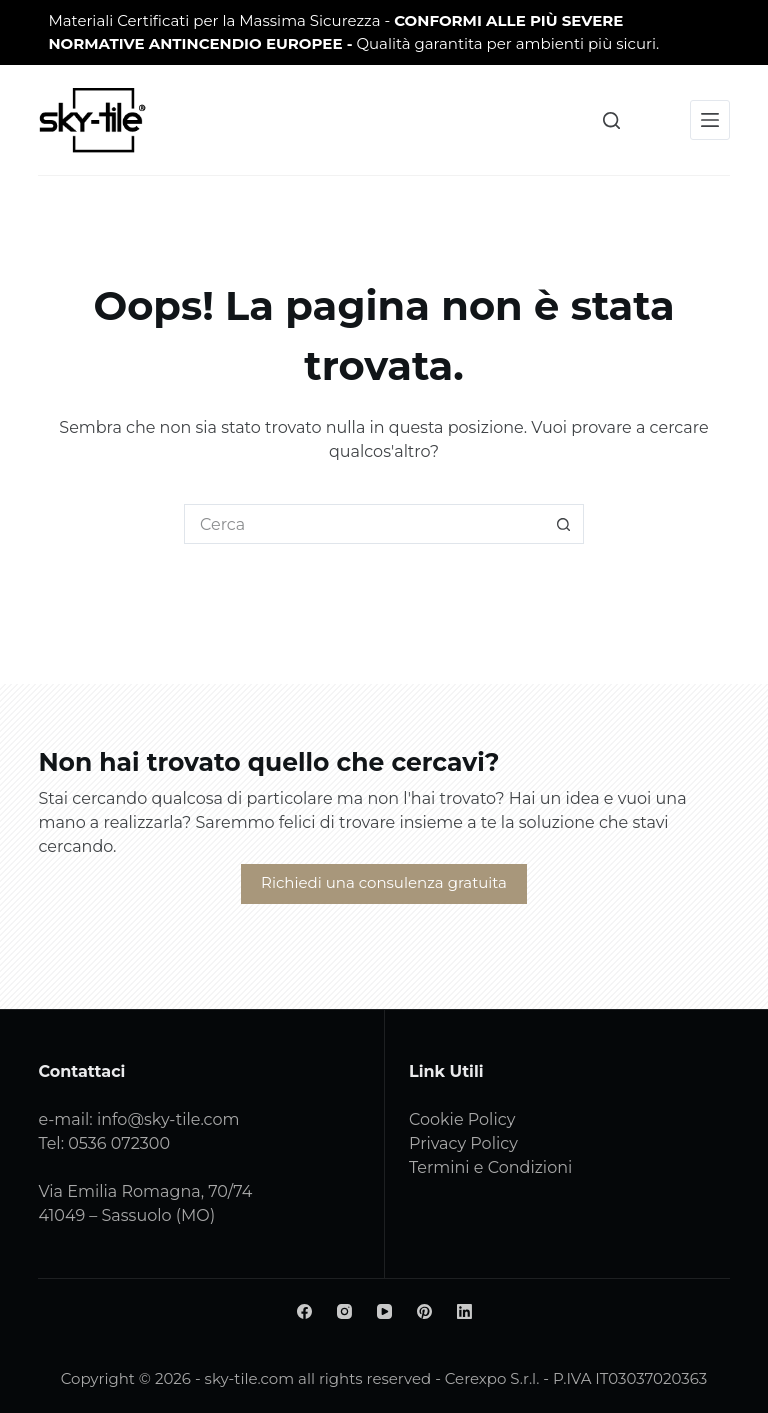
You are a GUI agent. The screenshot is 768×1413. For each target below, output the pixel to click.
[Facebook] (304, 1311)
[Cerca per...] (364, 524)
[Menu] (710, 120)
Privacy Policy (463, 1143)
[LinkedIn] (464, 1311)
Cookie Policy (462, 1119)
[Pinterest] (424, 1311)
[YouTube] (384, 1311)
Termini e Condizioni (490, 1167)
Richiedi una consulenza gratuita (384, 882)
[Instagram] (344, 1311)
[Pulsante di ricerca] (564, 524)
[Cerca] (611, 120)
